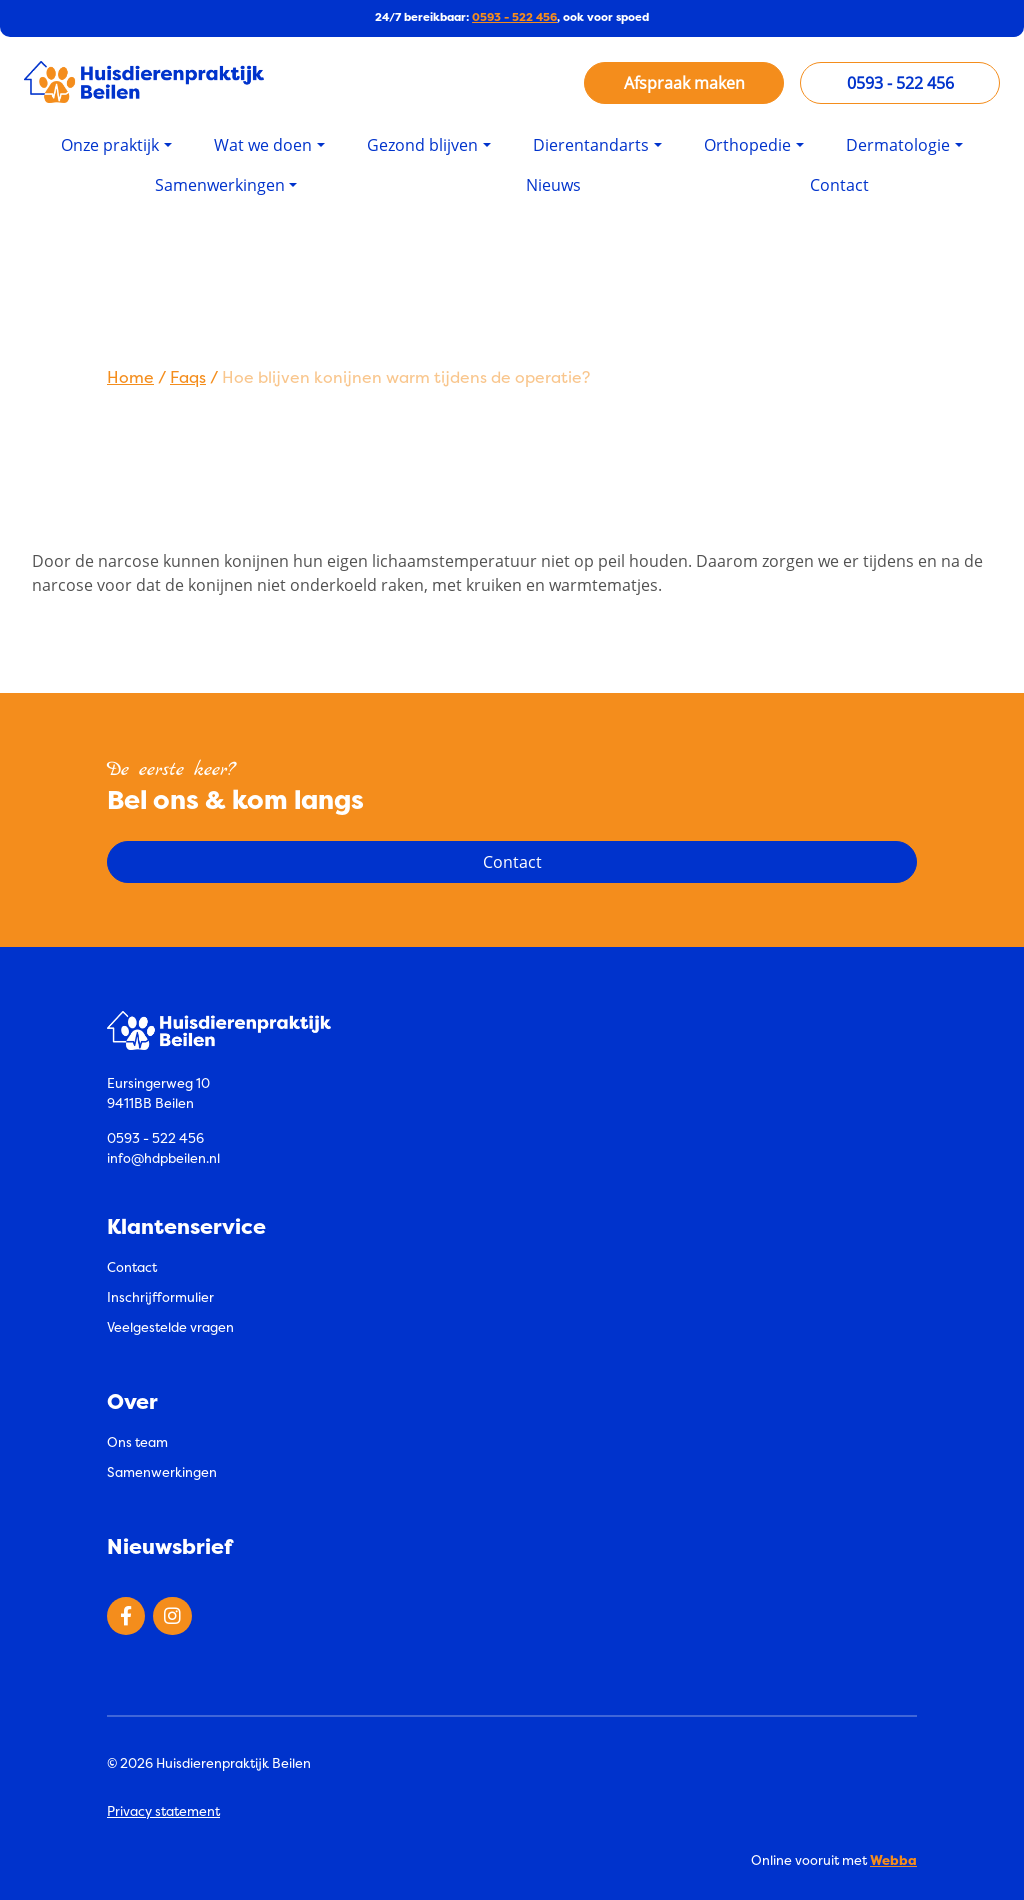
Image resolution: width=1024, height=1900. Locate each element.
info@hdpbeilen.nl (163, 1156)
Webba (893, 1857)
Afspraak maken (684, 82)
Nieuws (553, 183)
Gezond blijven (422, 143)
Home (130, 375)
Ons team (137, 1440)
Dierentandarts (591, 143)
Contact (839, 183)
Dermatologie (898, 143)
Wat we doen (263, 143)
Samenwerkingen (220, 183)
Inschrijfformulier (160, 1295)
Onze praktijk (110, 143)
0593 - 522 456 (514, 17)
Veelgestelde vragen (170, 1325)
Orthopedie (747, 143)
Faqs (188, 375)
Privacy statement (163, 1809)
